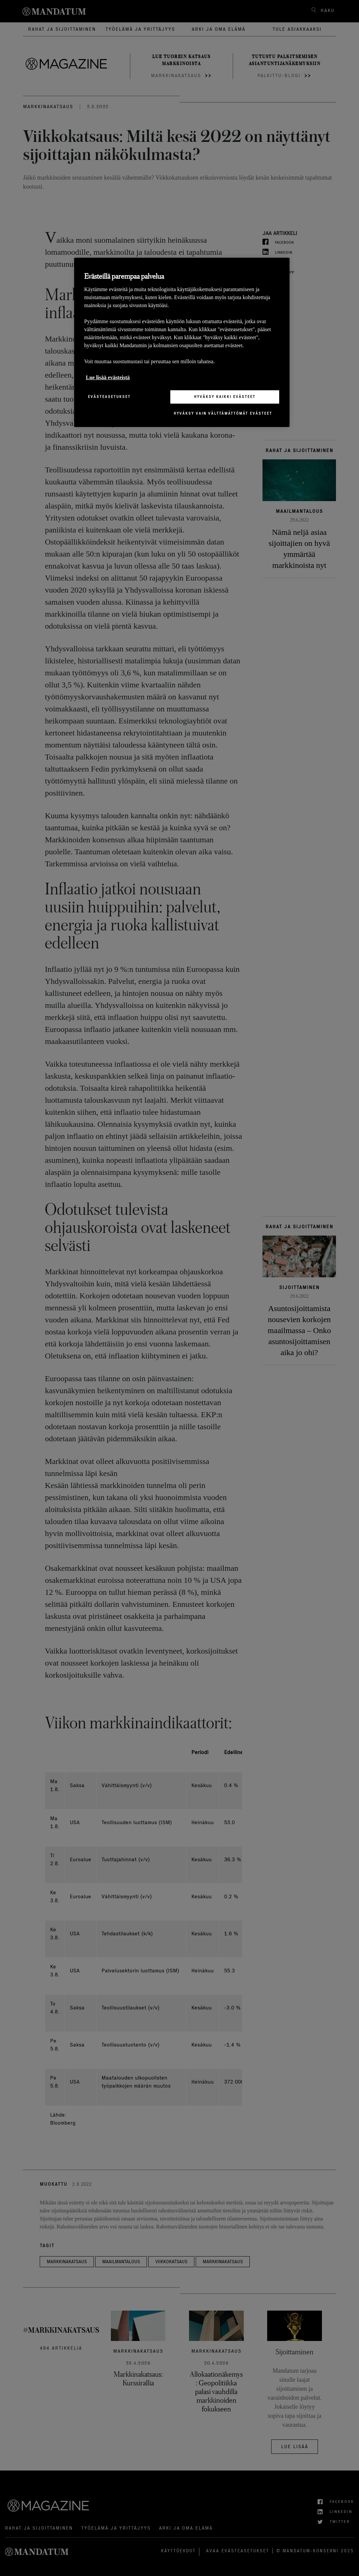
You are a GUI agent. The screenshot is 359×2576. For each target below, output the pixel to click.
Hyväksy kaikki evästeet (224, 396)
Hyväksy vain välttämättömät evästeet (223, 413)
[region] (182, 342)
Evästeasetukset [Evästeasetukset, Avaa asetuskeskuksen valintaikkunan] (109, 396)
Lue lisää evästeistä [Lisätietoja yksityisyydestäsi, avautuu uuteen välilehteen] (108, 377)
